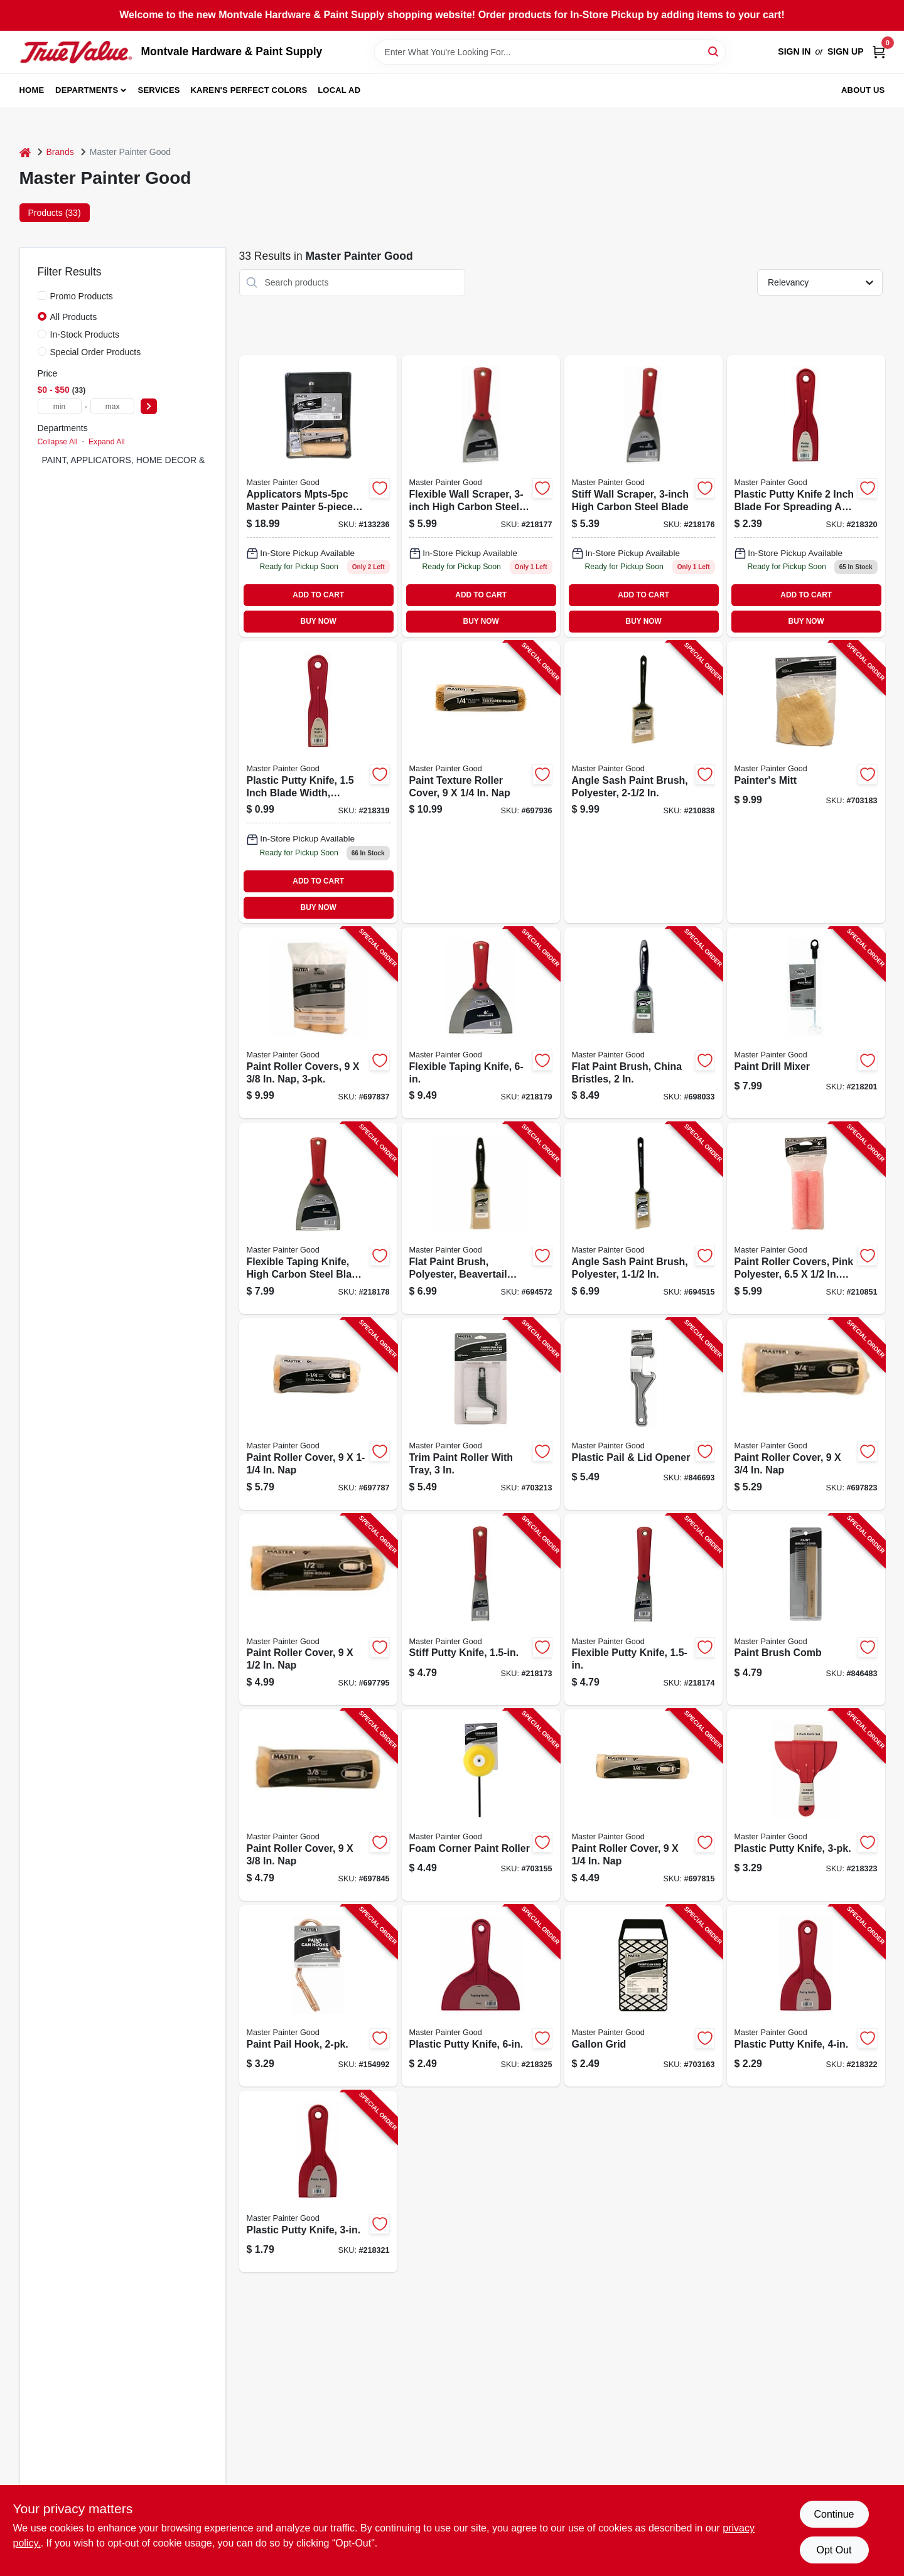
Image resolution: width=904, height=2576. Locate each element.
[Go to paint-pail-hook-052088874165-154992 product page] (318, 1996)
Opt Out (833, 2550)
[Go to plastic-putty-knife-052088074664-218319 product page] (318, 782)
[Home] (25, 152)
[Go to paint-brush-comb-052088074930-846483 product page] (806, 1610)
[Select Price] (149, 406)
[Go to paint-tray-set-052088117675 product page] (318, 496)
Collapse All (58, 441)
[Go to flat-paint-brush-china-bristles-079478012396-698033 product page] (643, 1023)
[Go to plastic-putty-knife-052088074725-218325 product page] (481, 1996)
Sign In (794, 51)
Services (159, 90)
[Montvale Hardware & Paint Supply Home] (75, 52)
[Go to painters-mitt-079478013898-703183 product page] (806, 782)
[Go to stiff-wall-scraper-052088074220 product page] (643, 496)
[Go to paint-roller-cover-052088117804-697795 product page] (318, 1610)
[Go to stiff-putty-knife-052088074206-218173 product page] (481, 1610)
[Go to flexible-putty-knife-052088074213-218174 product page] (643, 1610)
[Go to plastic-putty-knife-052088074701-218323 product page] (806, 1805)
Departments (86, 90)
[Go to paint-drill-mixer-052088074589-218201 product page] (806, 1023)
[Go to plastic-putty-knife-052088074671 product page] (806, 496)
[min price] (60, 406)
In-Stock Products (85, 334)
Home (32, 90)
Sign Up (845, 51)
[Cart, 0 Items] (879, 51)
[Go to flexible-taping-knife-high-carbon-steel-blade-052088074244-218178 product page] (318, 1218)
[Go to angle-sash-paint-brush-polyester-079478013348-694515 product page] (643, 1218)
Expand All (107, 441)
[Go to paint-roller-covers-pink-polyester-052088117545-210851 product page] (806, 1218)
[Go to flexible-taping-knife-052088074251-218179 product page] (481, 1023)
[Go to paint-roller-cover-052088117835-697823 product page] (806, 1414)
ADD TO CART (318, 595)
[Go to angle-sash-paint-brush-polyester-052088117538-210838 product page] (643, 782)
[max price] (112, 406)
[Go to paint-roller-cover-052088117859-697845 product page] (318, 1805)
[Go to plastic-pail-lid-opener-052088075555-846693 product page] (643, 1414)
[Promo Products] (42, 295)
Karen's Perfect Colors (249, 90)
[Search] (714, 51)
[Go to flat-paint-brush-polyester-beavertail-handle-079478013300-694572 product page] (481, 1218)
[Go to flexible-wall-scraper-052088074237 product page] (481, 496)
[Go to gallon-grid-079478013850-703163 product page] (643, 1996)
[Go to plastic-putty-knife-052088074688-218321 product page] (318, 2181)
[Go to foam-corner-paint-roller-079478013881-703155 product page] (481, 1805)
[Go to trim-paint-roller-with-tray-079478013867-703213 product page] (481, 1414)
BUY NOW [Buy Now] (318, 621)
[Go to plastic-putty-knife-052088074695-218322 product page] (806, 1996)
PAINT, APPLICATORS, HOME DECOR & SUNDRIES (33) (156, 460)
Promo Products (81, 296)
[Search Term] (550, 52)
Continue (834, 2514)
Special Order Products (95, 352)
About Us (863, 90)
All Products (73, 317)
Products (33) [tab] (54, 213)
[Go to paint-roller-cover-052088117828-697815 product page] (643, 1805)
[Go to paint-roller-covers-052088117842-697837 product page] (318, 1023)
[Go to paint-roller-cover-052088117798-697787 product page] (318, 1414)
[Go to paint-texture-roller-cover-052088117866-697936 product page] (481, 782)
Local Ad (339, 90)
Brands (60, 152)
